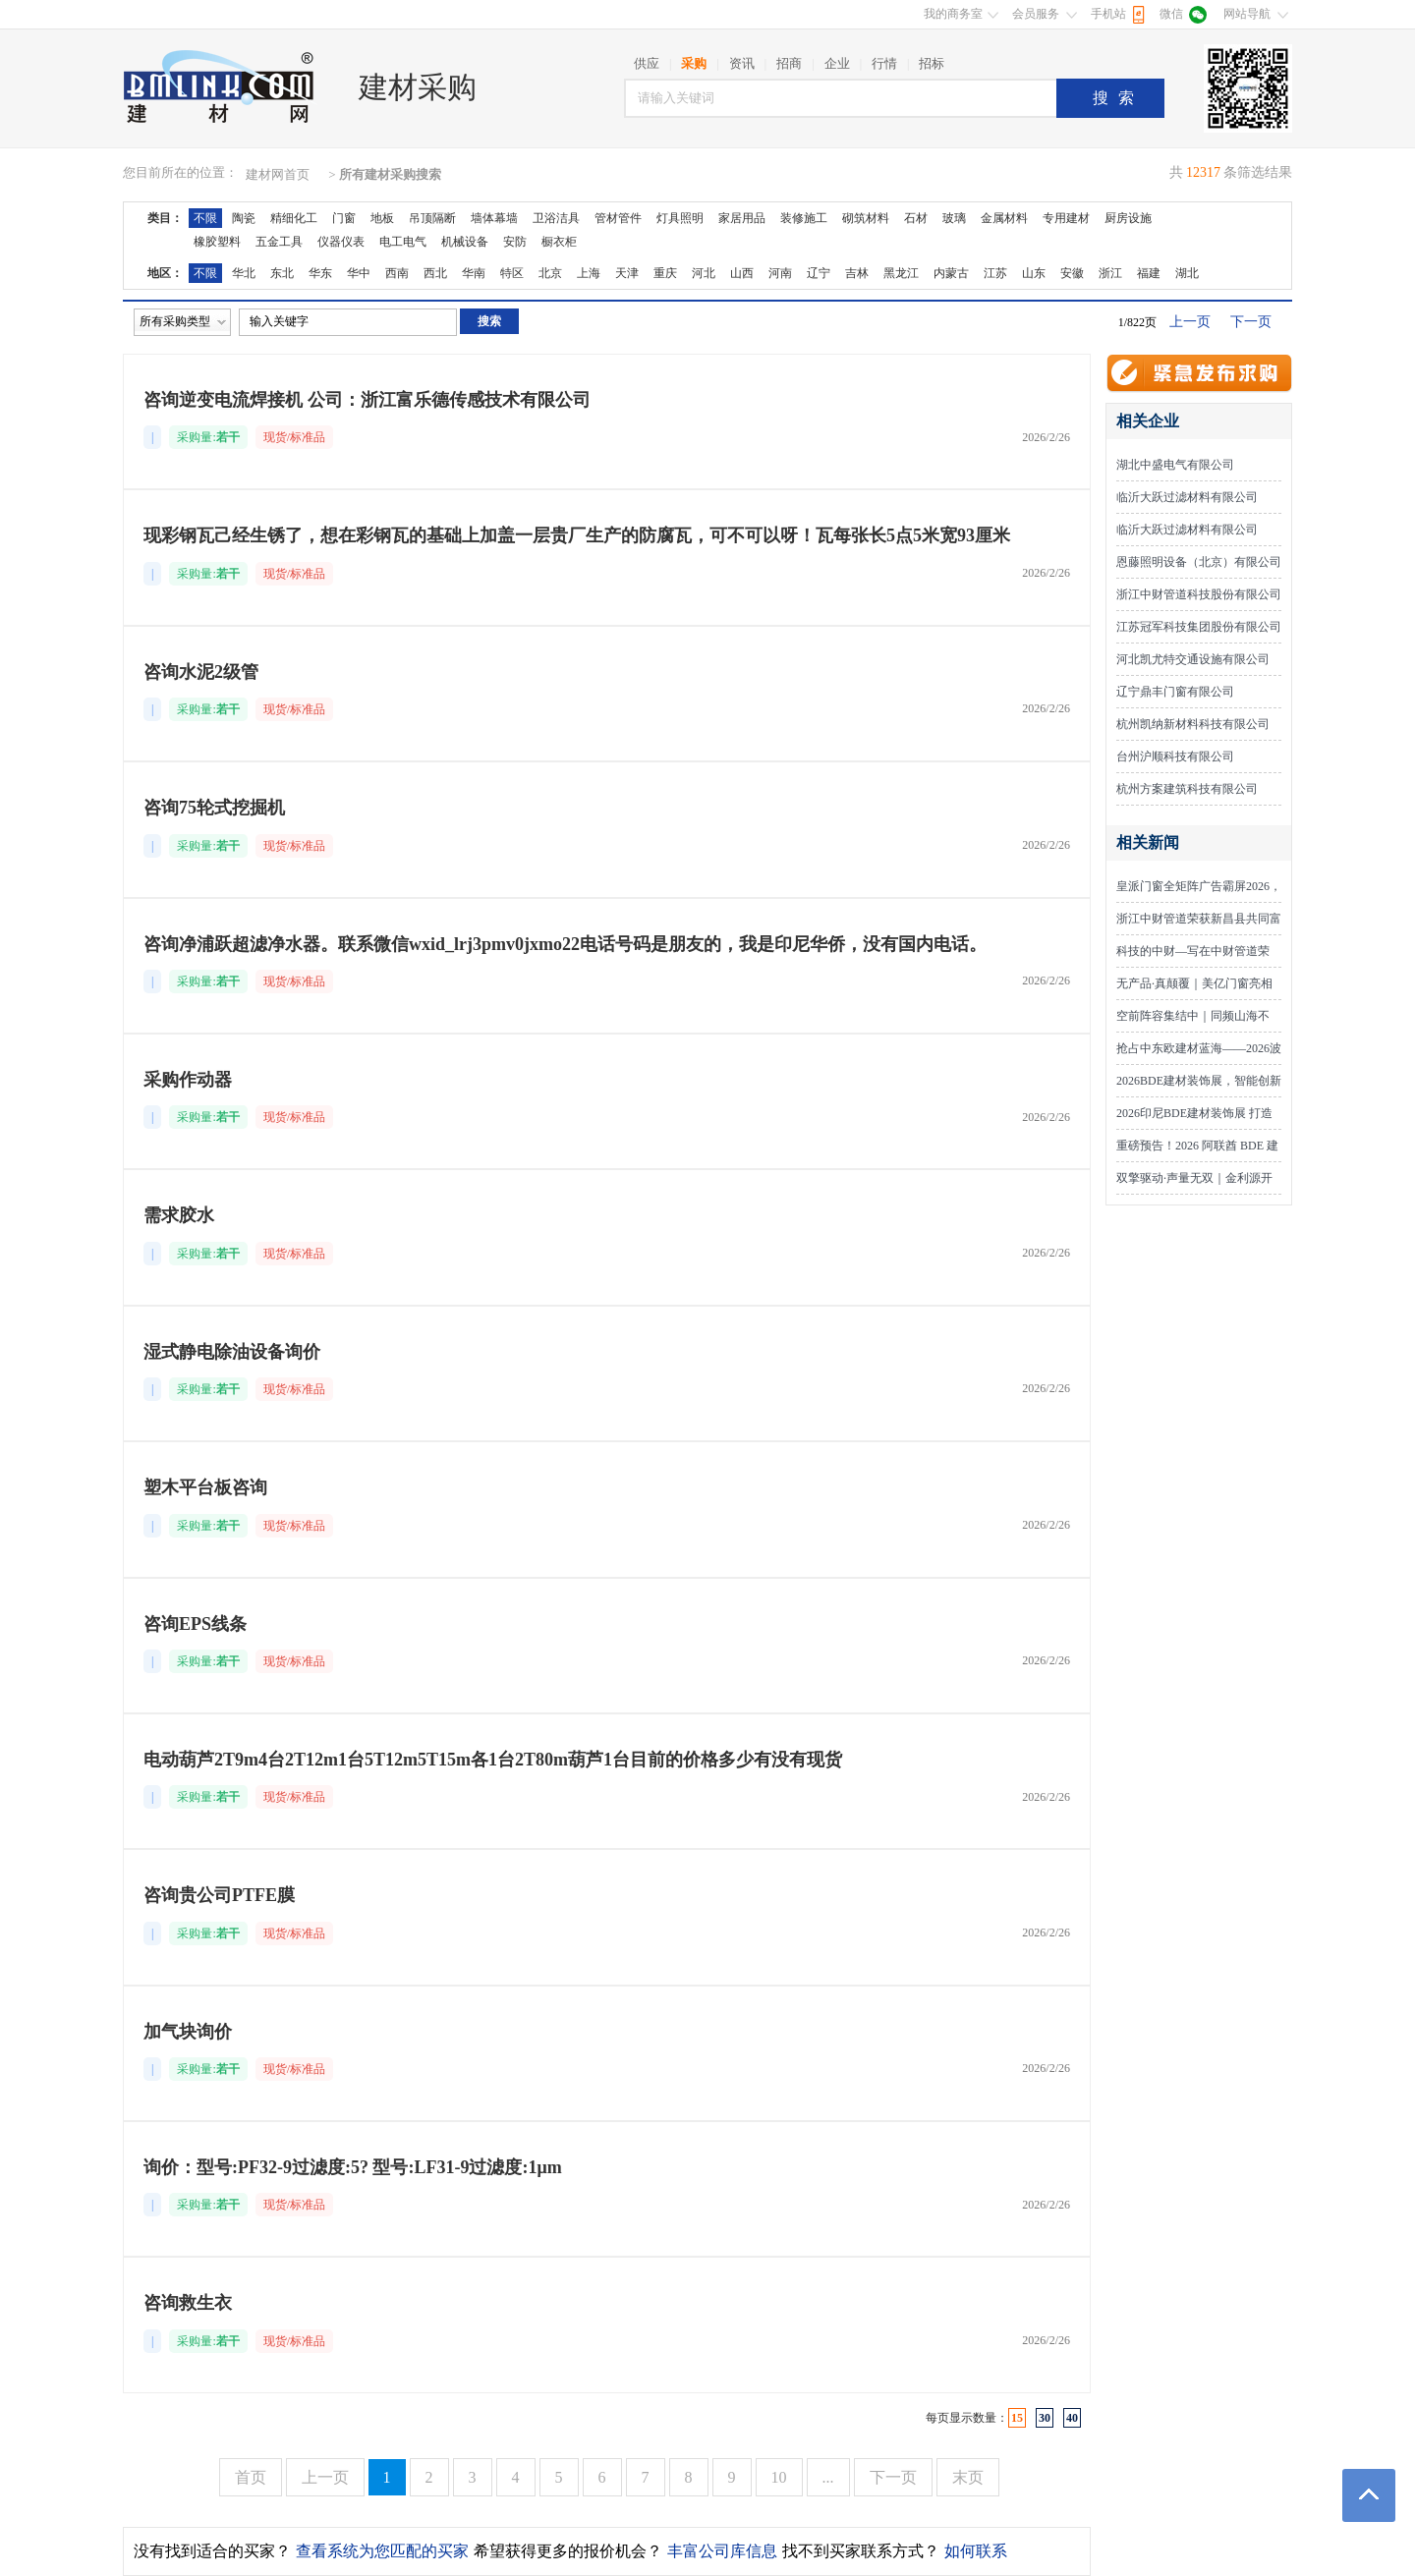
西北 (435, 273)
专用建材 (1066, 218)
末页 (968, 2477)
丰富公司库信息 (722, 2551)
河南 (780, 273)
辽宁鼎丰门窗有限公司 (1175, 692)
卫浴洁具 (556, 218)
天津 (627, 273)
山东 (1034, 273)
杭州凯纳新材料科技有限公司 (1193, 724)
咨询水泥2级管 (200, 672)
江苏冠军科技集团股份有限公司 (1198, 627)
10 (779, 2477)
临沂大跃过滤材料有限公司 (1187, 497)
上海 (588, 273)
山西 (742, 273)
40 (1072, 2418)
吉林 (857, 273)
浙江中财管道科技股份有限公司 (1198, 594)
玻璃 (954, 218)
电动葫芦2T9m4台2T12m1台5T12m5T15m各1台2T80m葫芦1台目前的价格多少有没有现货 (492, 1759)
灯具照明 (680, 218)
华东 (320, 273)
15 (1017, 2418)
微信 (1171, 14)
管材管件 (618, 218)
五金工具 (279, 242)
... (828, 2477)
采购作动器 (187, 1080)
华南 (473, 273)
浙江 (1110, 273)
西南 (397, 273)
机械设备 (464, 242)
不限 (205, 218)
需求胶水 (178, 1215)
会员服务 (1035, 14)
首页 (250, 2477)
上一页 (1190, 321)
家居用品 (741, 218)
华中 (358, 273)
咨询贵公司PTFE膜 (219, 1895)
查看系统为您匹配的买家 (382, 2551)
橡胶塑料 (217, 242)
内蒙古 (951, 273)
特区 (512, 273)
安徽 (1072, 273)
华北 (243, 273)
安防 (515, 242)
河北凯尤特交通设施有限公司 (1193, 659)
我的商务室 (953, 14)
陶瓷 (243, 218)
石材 (916, 218)
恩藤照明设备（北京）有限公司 (1198, 562)
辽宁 (818, 273)
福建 (1148, 273)
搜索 (1118, 97)
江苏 (995, 273)
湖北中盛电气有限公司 (1175, 465)
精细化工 (293, 218)
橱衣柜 (559, 242)
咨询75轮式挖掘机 (214, 807)
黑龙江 (901, 273)
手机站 (1108, 14)
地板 (382, 218)
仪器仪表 (341, 242)
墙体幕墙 (494, 218)
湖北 (1187, 273)
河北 (703, 273)
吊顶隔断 (432, 218)
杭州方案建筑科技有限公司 (1187, 789)
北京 (550, 273)
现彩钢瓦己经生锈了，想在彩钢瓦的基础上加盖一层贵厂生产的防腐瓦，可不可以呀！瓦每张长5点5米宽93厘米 (576, 535)
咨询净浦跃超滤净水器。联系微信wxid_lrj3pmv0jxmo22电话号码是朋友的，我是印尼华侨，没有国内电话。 (565, 944)
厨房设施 (1128, 218)
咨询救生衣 (187, 2303)
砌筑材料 (865, 218)
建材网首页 (278, 174)
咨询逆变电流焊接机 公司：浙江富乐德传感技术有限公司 (367, 400)
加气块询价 (187, 2032)
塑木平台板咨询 (205, 1487)
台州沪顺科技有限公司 (1175, 756)
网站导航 (1247, 14)
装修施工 (803, 218)
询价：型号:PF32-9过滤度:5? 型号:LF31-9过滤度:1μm (352, 2167)
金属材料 (1004, 218)
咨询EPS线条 (195, 1624)
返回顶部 (1368, 2495)
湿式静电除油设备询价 (231, 1352)
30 (1044, 2418)
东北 (282, 273)
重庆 (665, 273)
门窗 (344, 218)
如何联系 (975, 2551)
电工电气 (402, 242)
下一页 (1251, 321)
